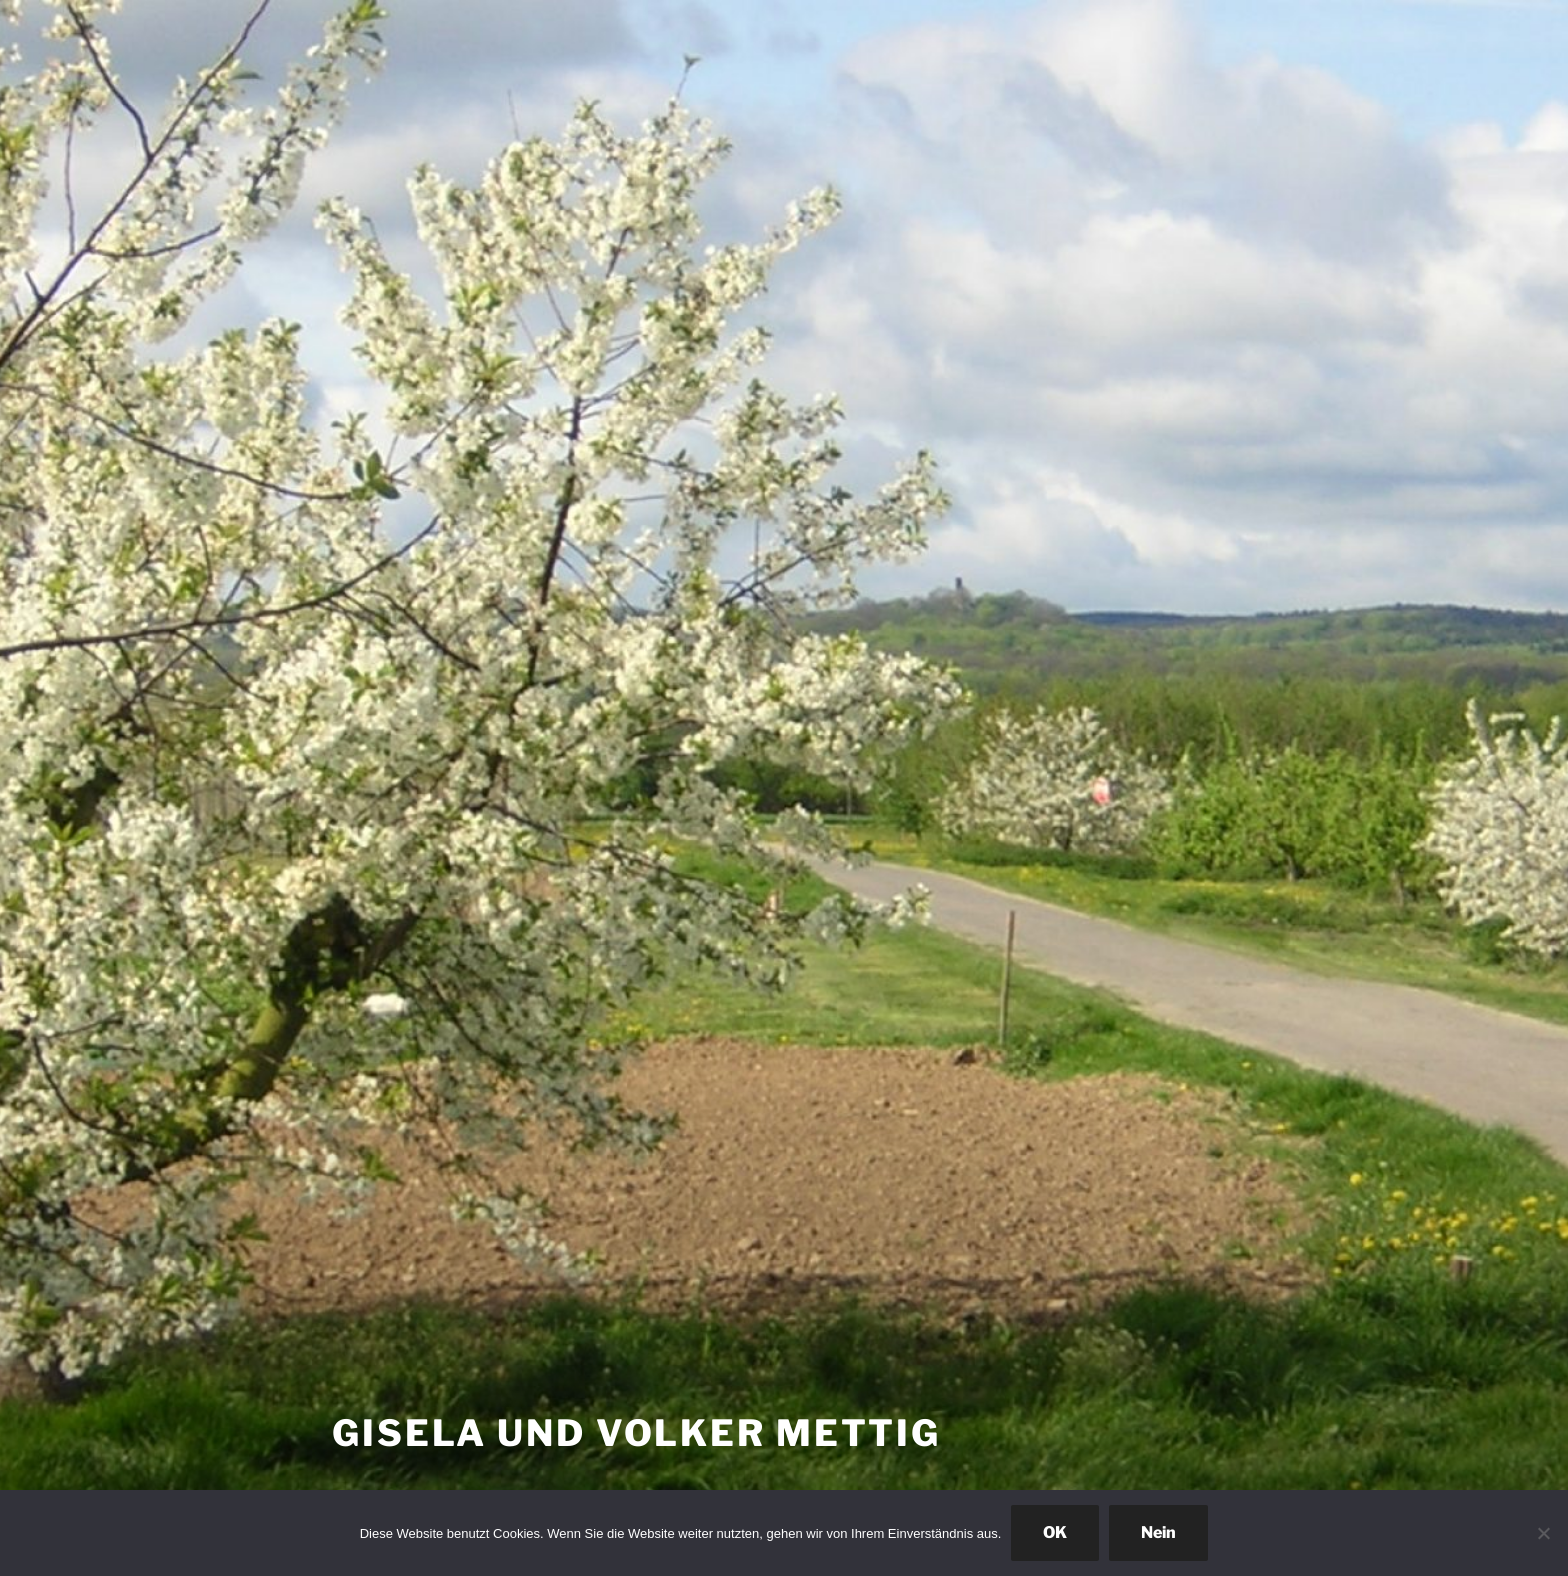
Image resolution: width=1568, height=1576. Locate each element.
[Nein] (1543, 1533)
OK (1055, 1532)
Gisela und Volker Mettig (636, 1433)
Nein (1158, 1532)
